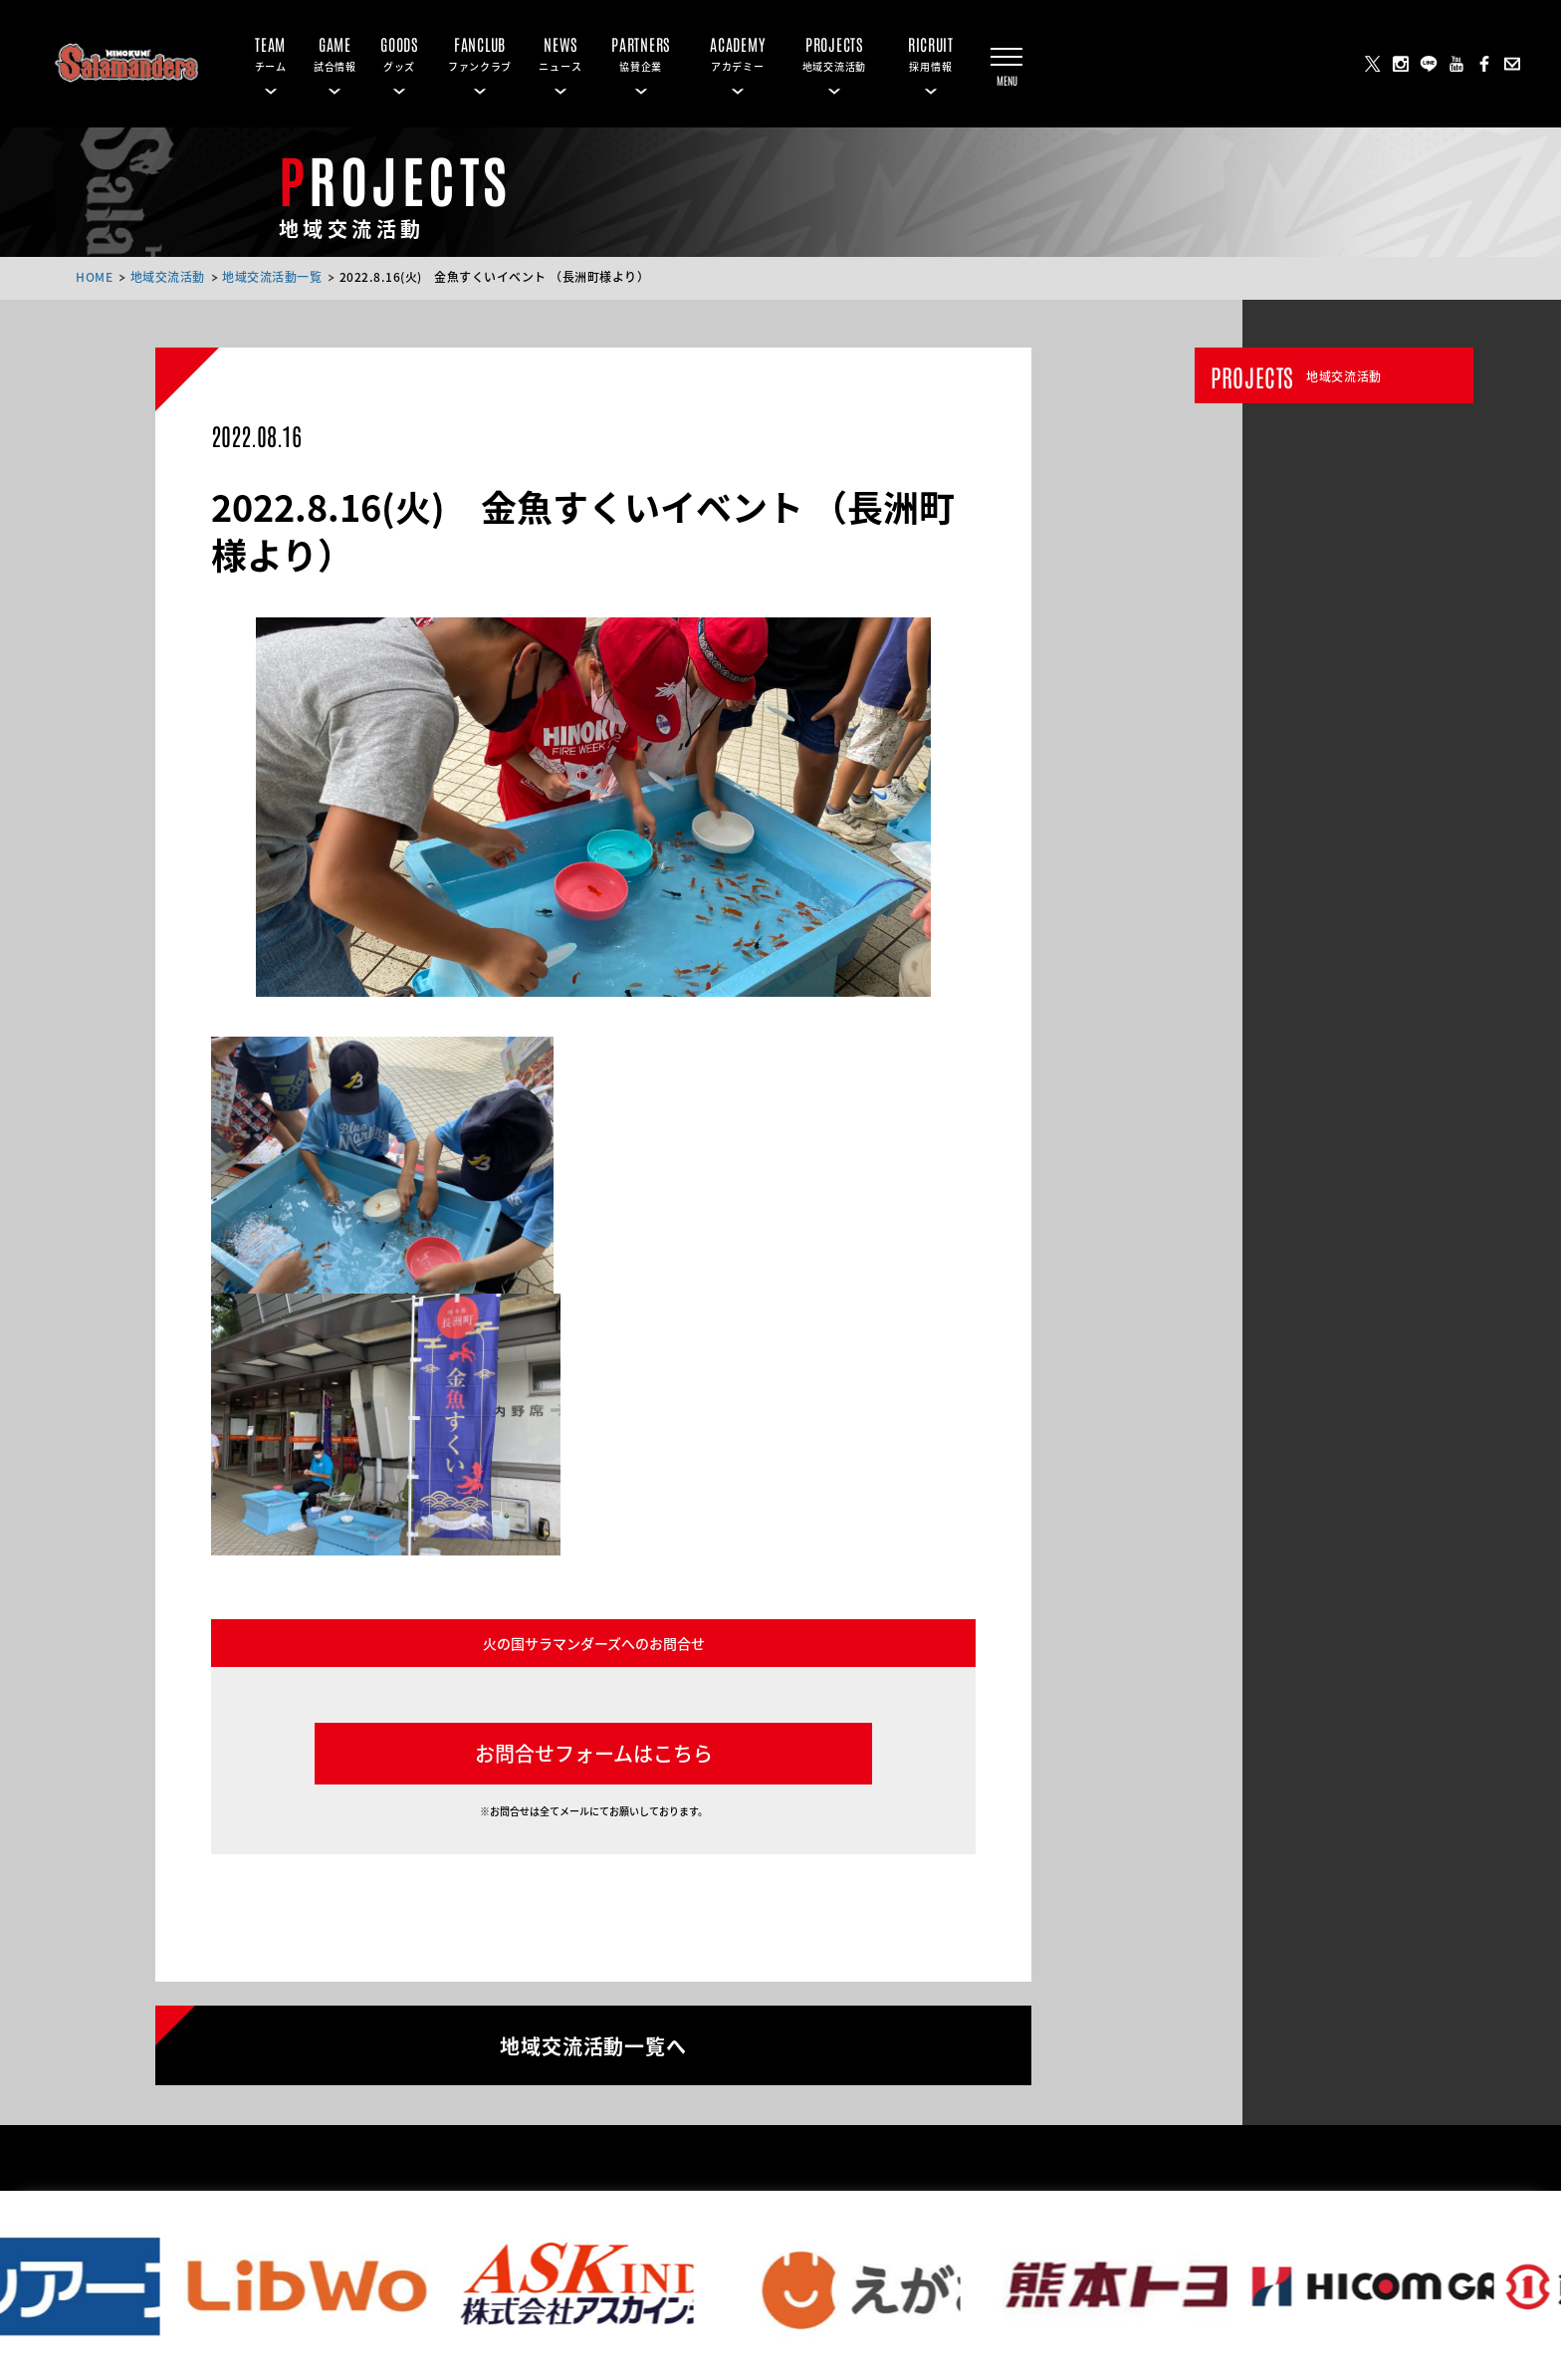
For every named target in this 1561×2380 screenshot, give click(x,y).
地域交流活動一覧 (272, 276)
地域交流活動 (167, 276)
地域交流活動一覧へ (593, 2044)
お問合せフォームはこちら (594, 1753)
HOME (94, 276)
